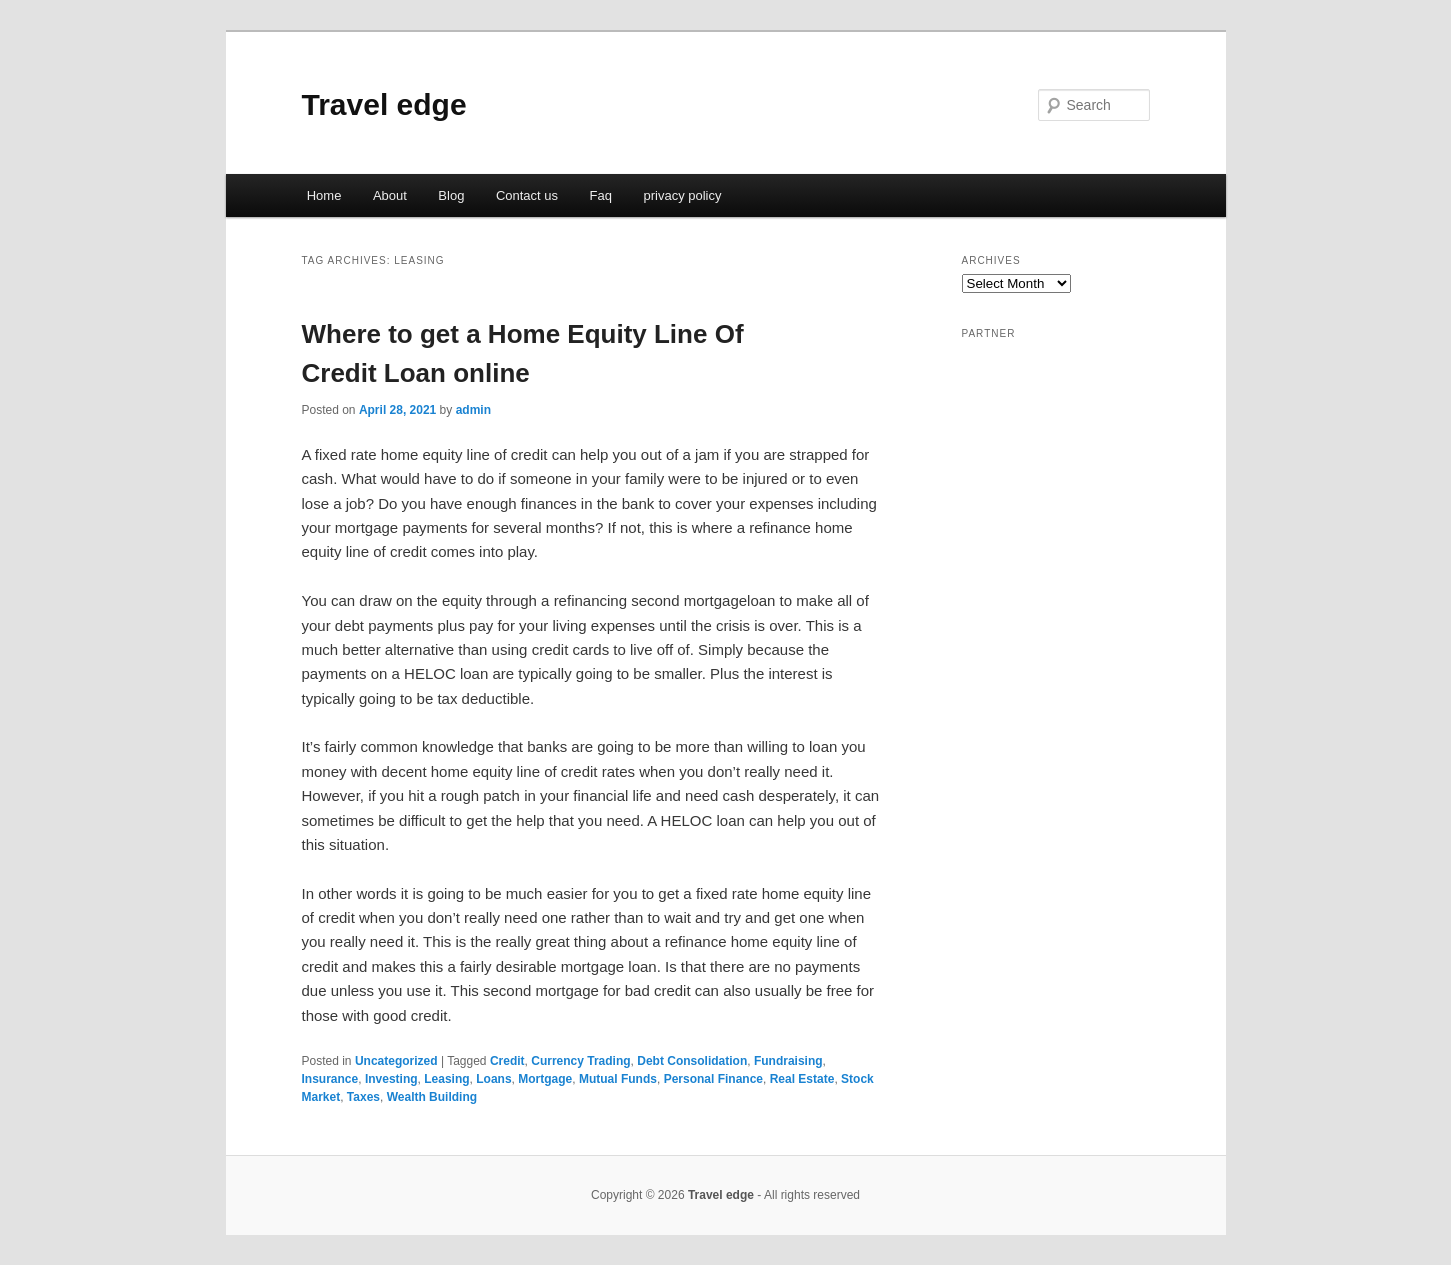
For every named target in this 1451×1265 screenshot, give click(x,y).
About (390, 195)
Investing (391, 1079)
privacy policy (682, 195)
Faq (601, 195)
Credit (507, 1061)
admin (473, 410)
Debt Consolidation (692, 1061)
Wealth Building (432, 1097)
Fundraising (788, 1061)
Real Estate (802, 1079)
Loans (493, 1079)
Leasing (446, 1079)
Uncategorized (396, 1061)
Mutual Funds (618, 1079)
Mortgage (545, 1079)
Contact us (527, 195)
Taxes (363, 1097)
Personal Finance (713, 1079)
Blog (451, 195)
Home (324, 195)
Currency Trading (580, 1061)
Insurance (330, 1079)
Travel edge (384, 104)
